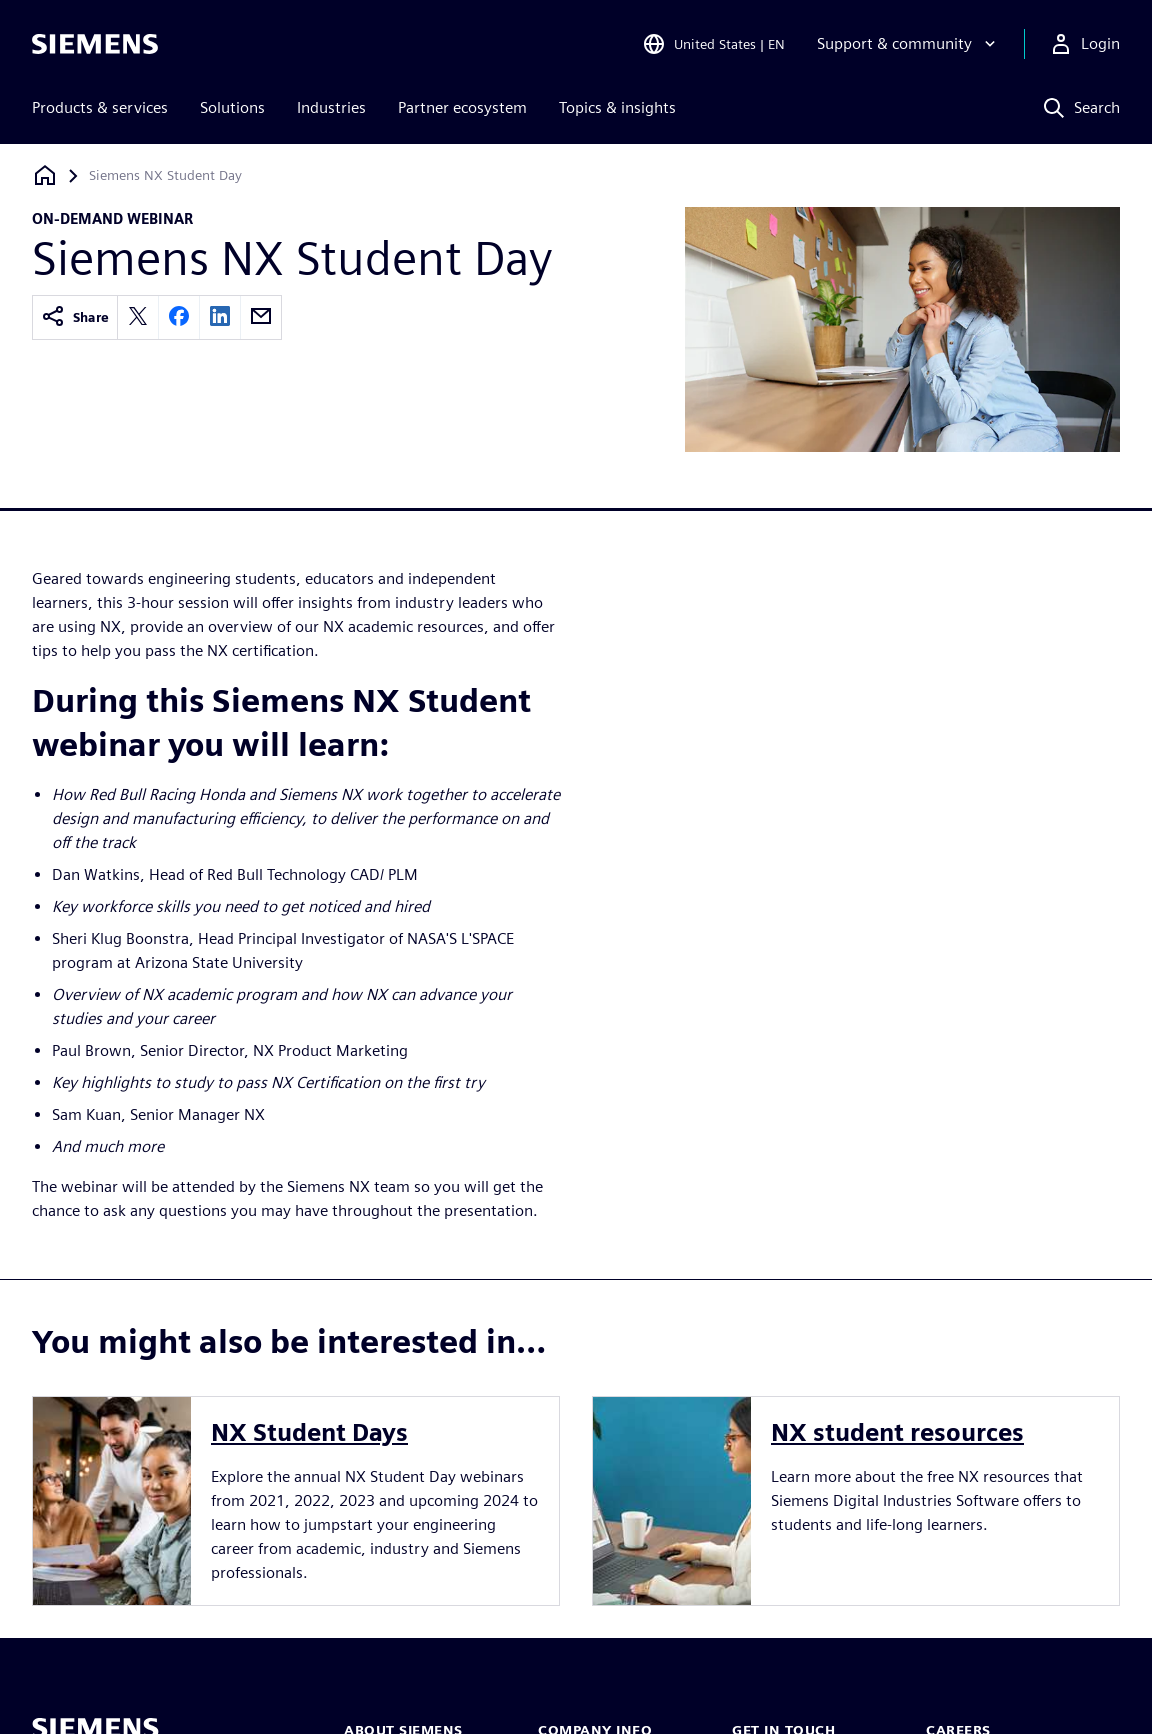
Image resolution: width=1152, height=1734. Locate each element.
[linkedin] (220, 317)
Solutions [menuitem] (232, 107)
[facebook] (179, 317)
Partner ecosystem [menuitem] (462, 107)
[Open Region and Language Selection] (713, 44)
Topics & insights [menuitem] (617, 107)
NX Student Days (309, 1432)
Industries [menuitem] (331, 107)
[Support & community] (908, 44)
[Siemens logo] (95, 44)
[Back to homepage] (45, 175)
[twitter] (138, 317)
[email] (261, 317)
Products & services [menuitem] (100, 107)
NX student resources (897, 1432)
